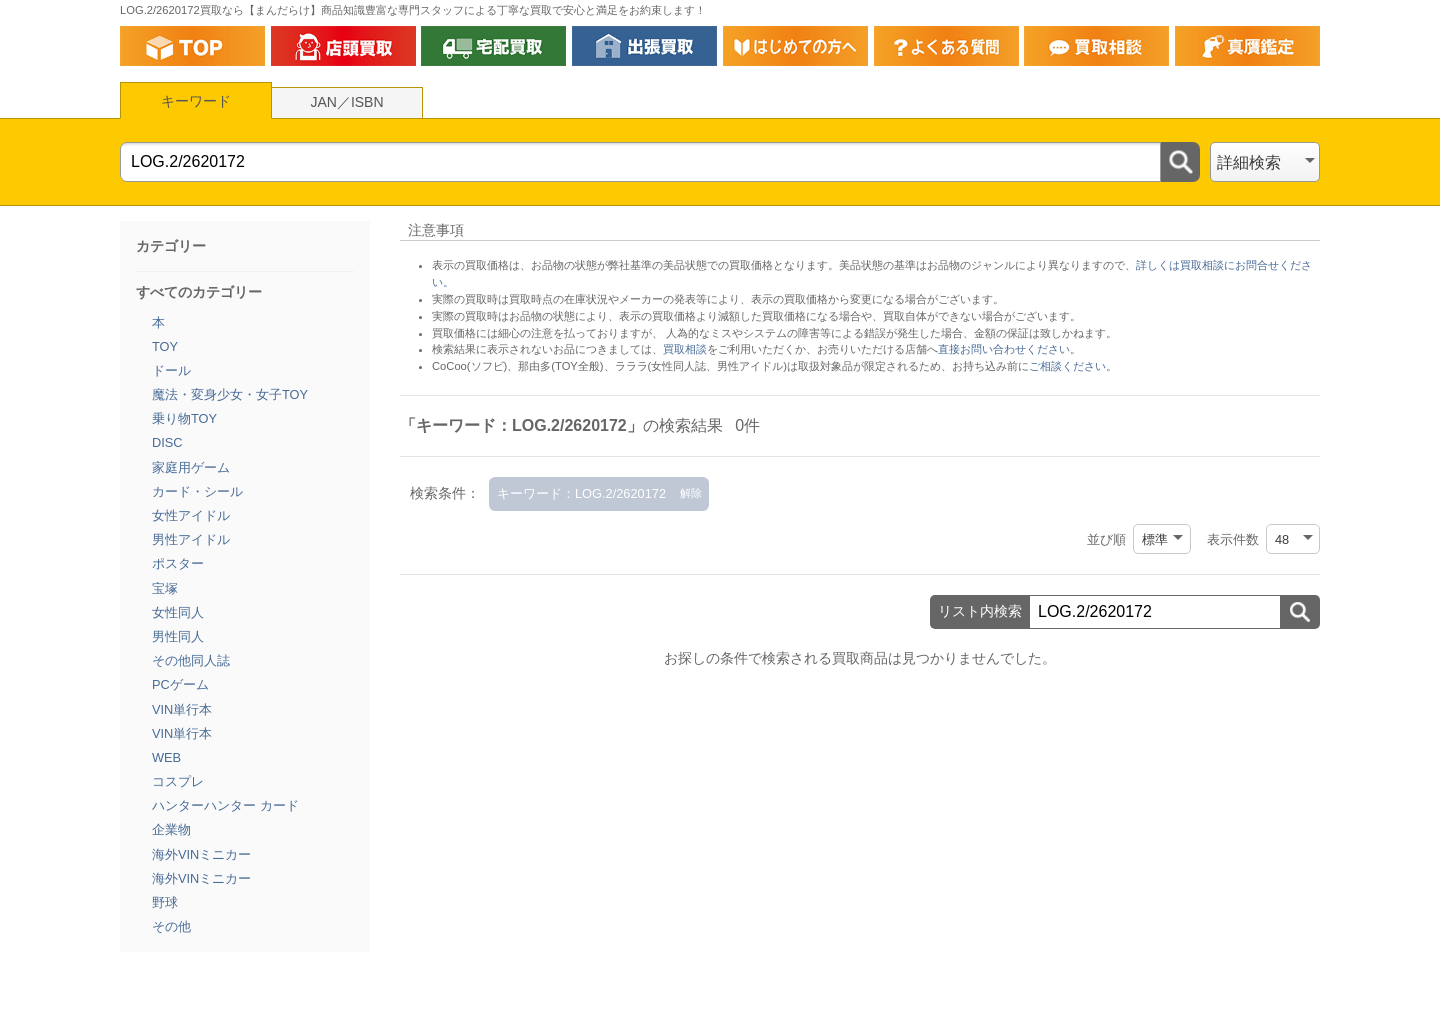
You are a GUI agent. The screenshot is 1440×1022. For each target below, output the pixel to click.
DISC (167, 442)
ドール (171, 370)
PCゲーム (180, 684)
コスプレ (178, 781)
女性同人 (178, 612)
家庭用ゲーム (191, 467)
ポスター (178, 563)
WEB (166, 757)
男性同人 (178, 636)
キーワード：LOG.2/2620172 (581, 493)
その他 (171, 926)
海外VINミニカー (201, 854)
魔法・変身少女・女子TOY (230, 394)
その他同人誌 (191, 660)
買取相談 (685, 349)
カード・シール (197, 491)
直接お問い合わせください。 (1009, 349)
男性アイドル (191, 539)
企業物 (171, 829)
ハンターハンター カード (225, 805)
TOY (165, 346)
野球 (165, 902)
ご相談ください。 (1073, 366)
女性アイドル (191, 515)
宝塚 (165, 588)
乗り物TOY (184, 418)
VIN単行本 (182, 709)
